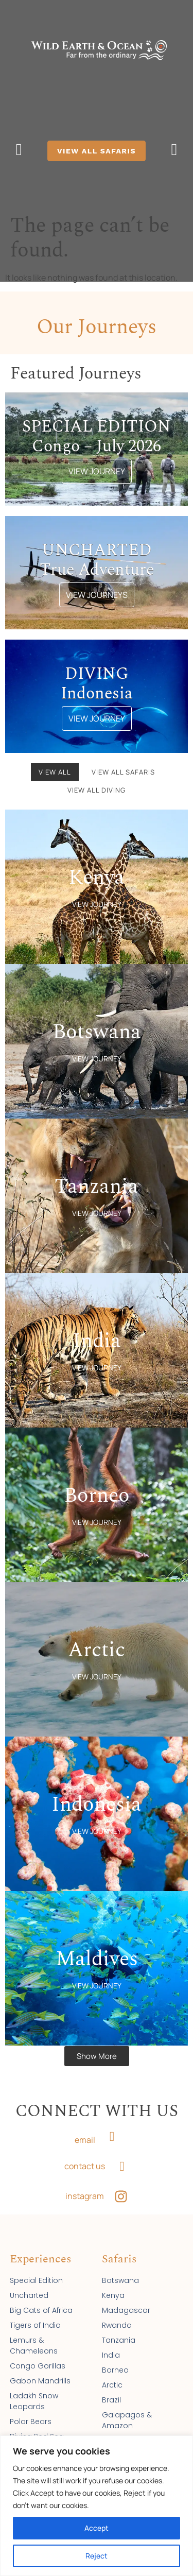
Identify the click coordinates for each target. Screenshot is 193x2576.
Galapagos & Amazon (127, 2410)
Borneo (115, 2360)
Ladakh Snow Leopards (34, 2391)
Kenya (113, 2285)
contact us (84, 2156)
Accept (96, 2528)
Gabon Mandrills (40, 2371)
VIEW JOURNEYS (97, 585)
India (111, 2345)
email (85, 2130)
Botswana (120, 2270)
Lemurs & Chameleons (34, 2335)
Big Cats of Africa (41, 2300)
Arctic (112, 2375)
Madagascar (126, 2300)
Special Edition (36, 2270)
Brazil (111, 2390)
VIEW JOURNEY (96, 461)
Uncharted (29, 2285)
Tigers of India (35, 2315)
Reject (96, 2556)
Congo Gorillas (37, 2356)
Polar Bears (30, 2412)
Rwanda (117, 2315)
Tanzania (118, 2330)
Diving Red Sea (37, 2427)
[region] (96, 2505)
